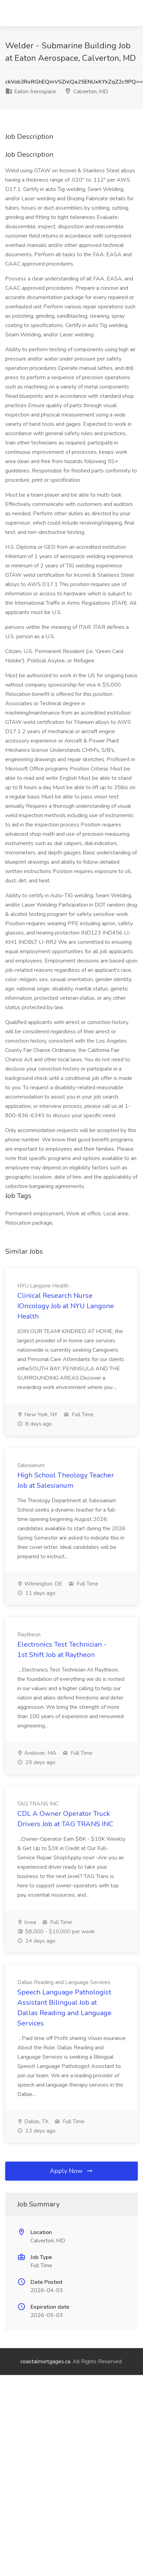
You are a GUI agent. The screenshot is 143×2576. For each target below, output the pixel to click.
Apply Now (71, 2171)
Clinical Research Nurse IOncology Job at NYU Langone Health (65, 1306)
